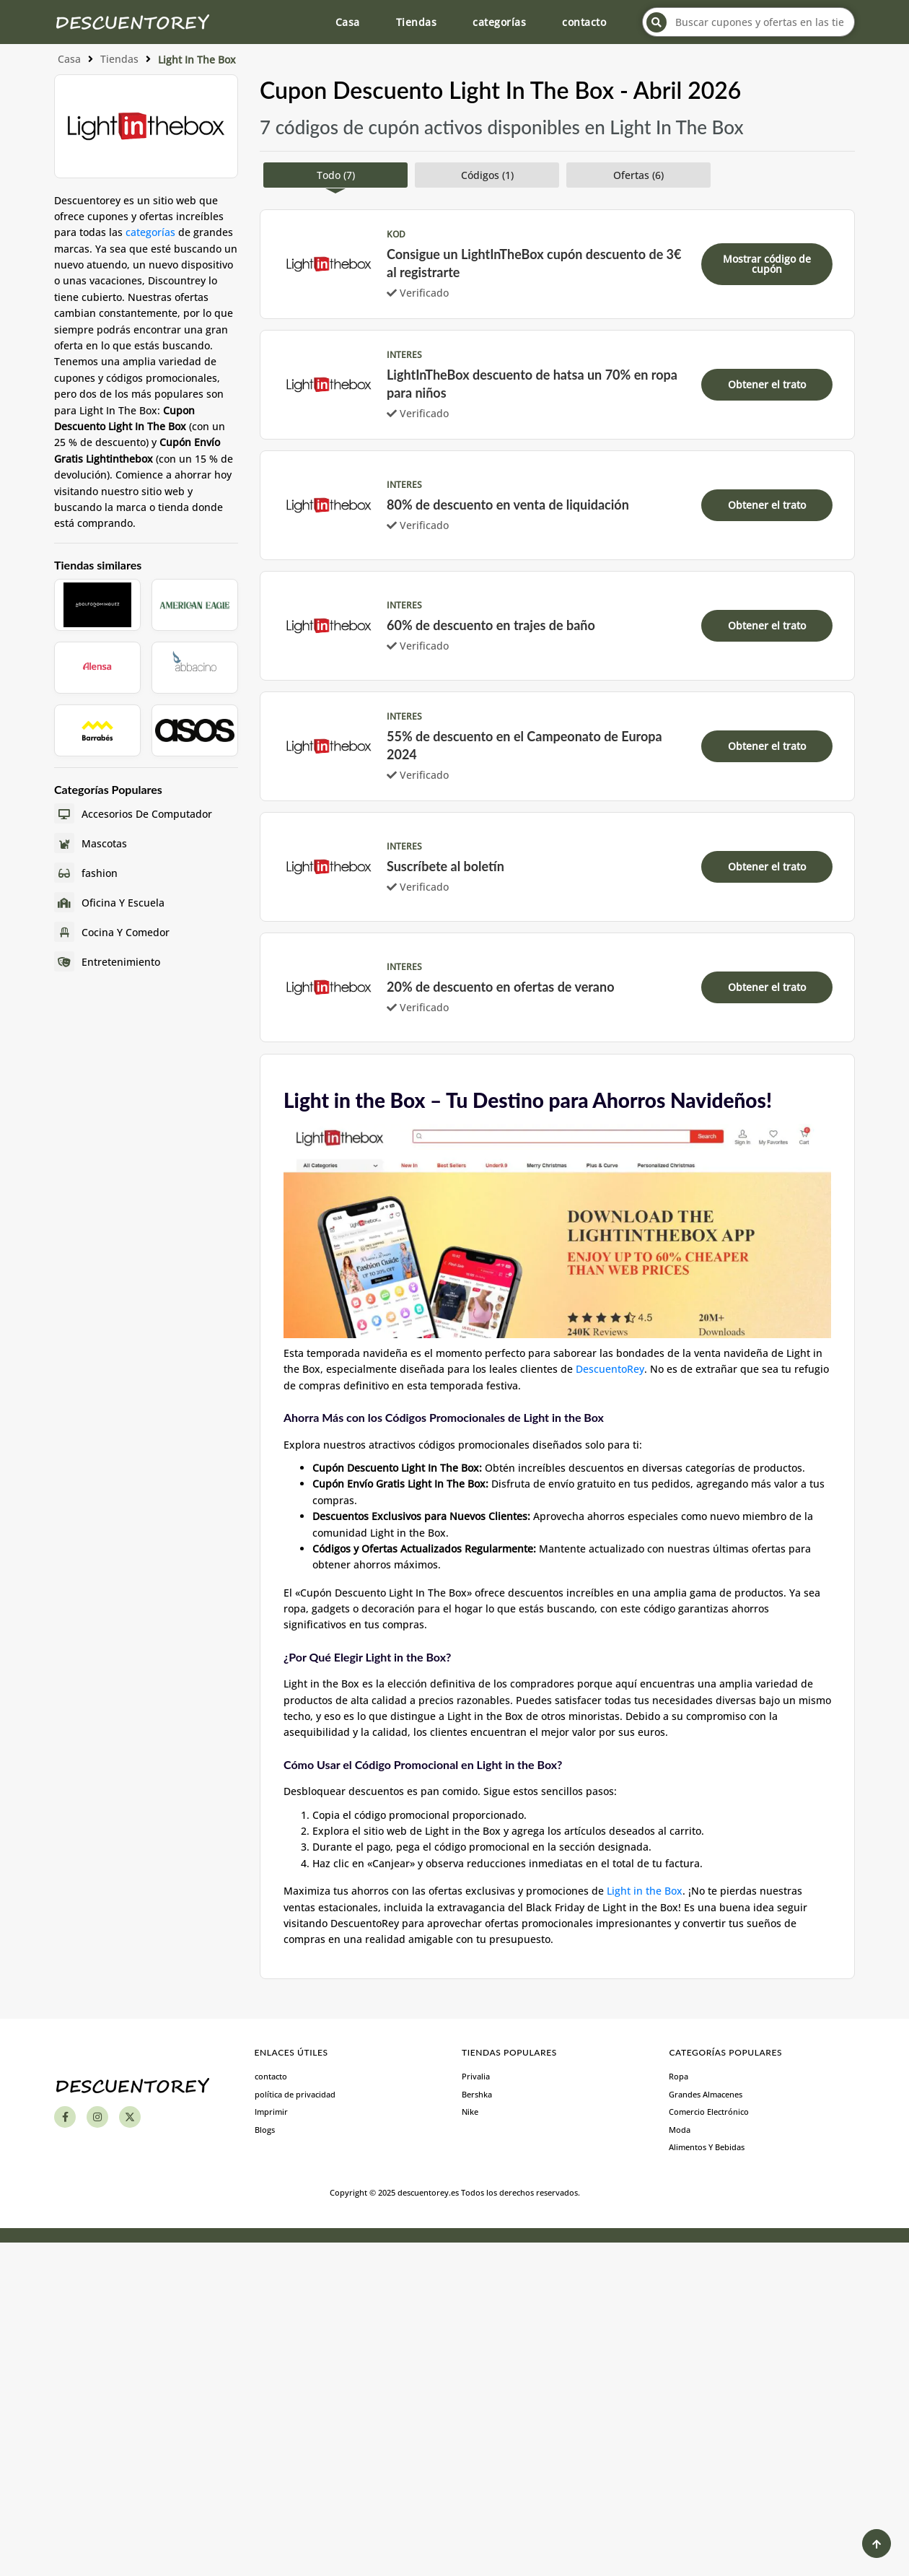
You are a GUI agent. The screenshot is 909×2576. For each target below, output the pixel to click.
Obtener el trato (767, 384)
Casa (347, 22)
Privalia (476, 2076)
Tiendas (416, 22)
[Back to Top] (876, 2543)
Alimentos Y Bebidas (707, 2146)
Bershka (477, 2094)
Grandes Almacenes (705, 2094)
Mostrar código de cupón (767, 264)
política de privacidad (295, 2094)
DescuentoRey (610, 1369)
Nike (470, 2111)
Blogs (265, 2129)
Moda (679, 2129)
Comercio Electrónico (709, 2111)
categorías (499, 22)
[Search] (656, 22)
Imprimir (271, 2111)
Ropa (678, 2076)
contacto (584, 22)
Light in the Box (644, 1891)
